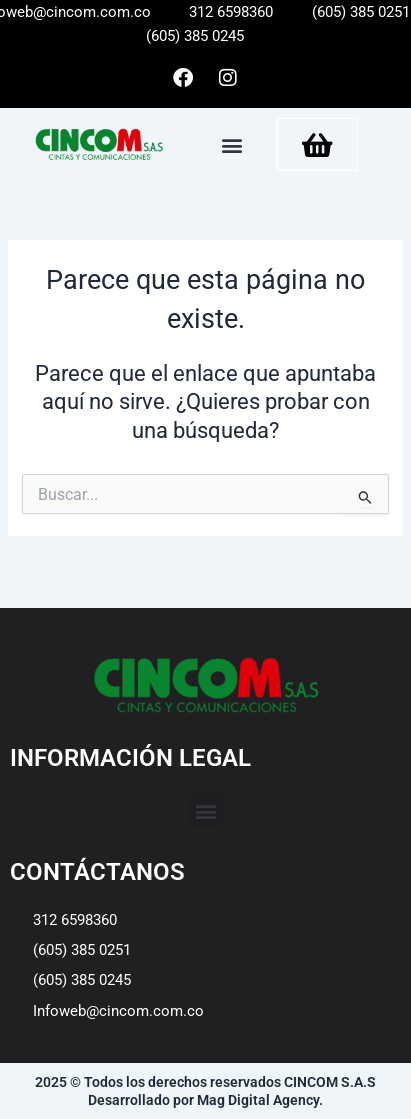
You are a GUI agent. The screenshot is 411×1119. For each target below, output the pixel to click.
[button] (232, 144)
